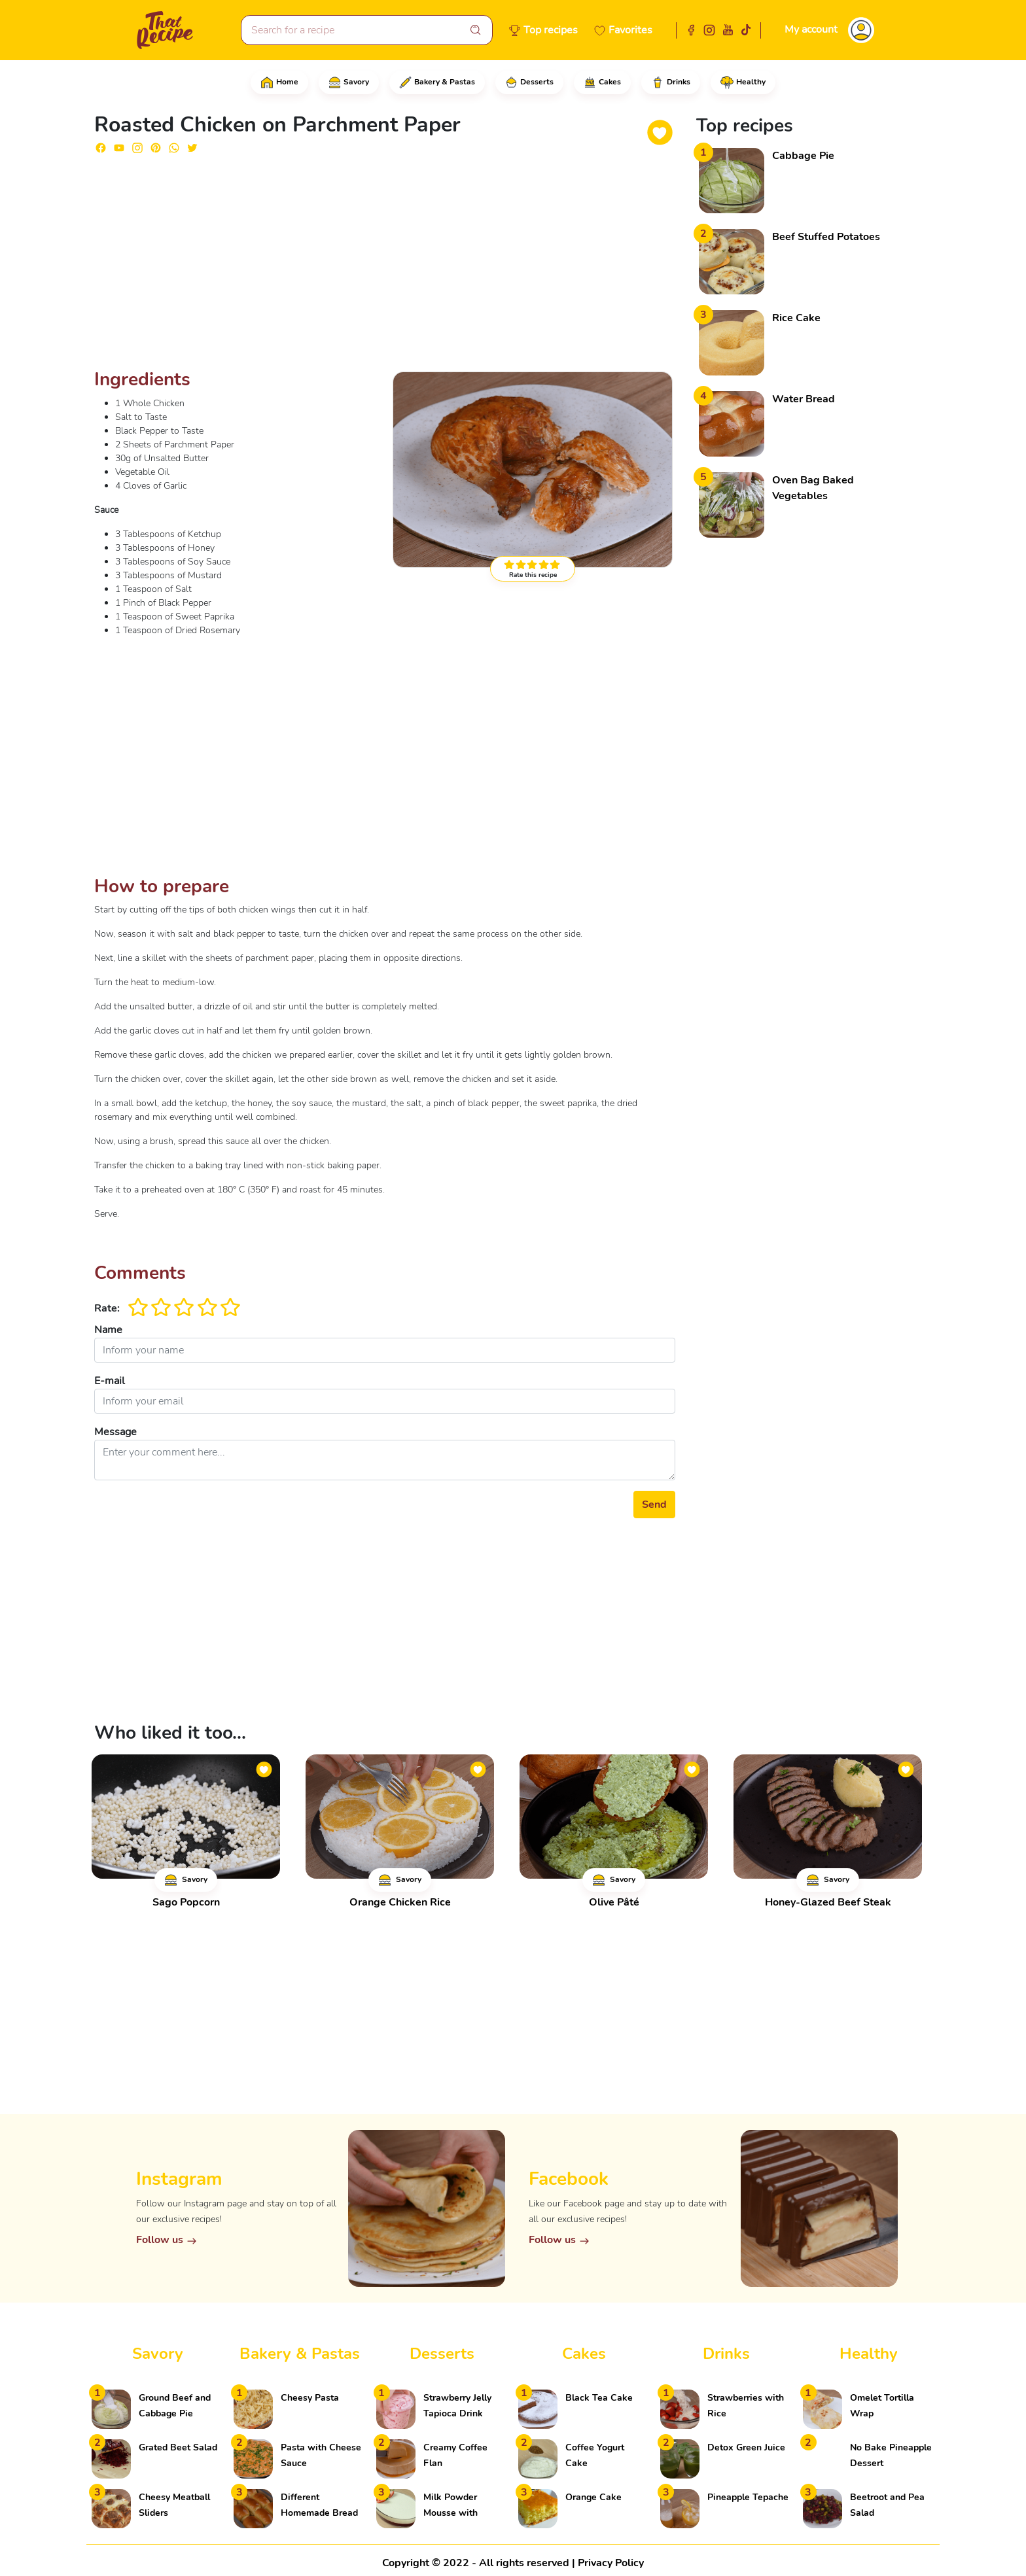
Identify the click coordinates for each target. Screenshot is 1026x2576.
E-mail (109, 1381)
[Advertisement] (384, 266)
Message (115, 1432)
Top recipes (550, 30)
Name (108, 1330)
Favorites (630, 30)
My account (811, 29)
